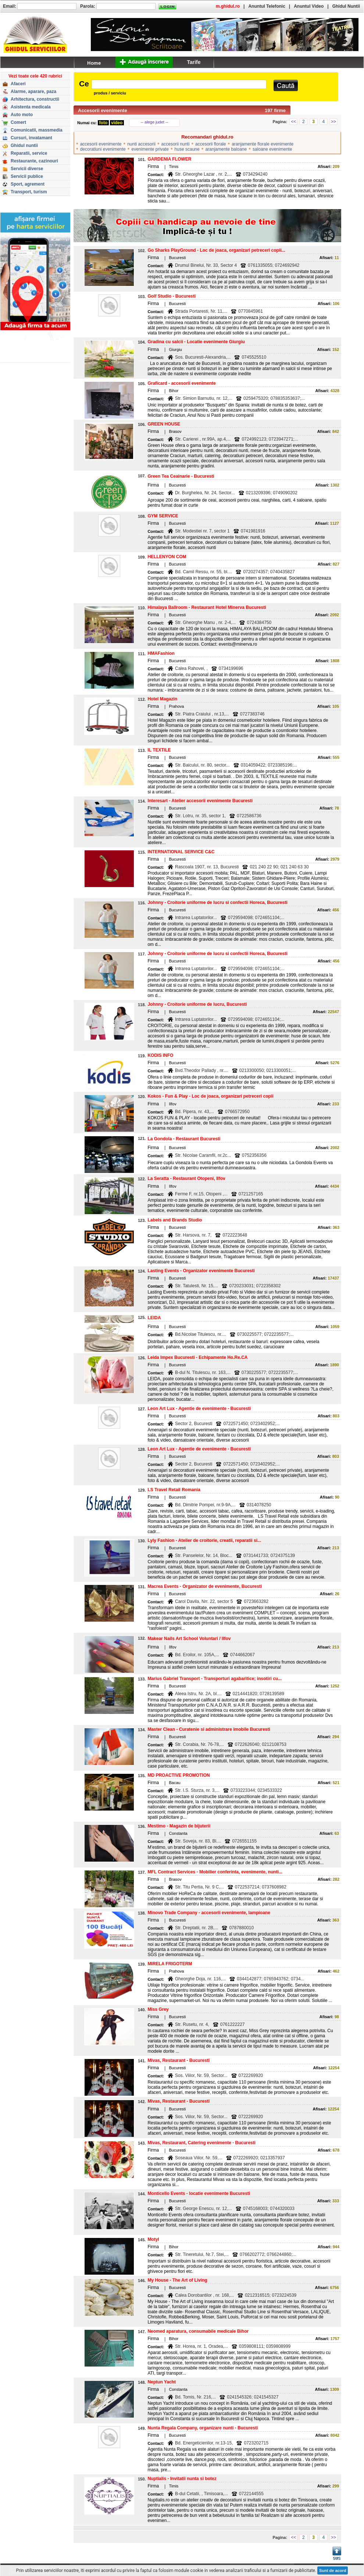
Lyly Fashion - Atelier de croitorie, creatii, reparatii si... (204, 1540)
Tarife (193, 62)
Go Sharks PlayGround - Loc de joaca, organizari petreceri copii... (216, 250)
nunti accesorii (141, 144)
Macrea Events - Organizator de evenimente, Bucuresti (204, 1586)
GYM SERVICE (162, 516)
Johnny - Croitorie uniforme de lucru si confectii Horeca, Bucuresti (217, 902)
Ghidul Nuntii (346, 6)
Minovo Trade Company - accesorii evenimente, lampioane (208, 1912)
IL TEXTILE (159, 750)
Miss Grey (157, 2009)
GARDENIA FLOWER (169, 159)
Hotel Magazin (162, 699)
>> (333, 121)
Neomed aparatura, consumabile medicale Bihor (198, 2331)
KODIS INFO (160, 1055)
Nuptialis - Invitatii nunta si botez (181, 2478)
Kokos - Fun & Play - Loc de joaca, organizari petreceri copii (210, 1096)
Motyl (153, 2239)
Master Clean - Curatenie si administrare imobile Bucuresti (208, 1729)
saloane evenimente (272, 149)
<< (293, 121)
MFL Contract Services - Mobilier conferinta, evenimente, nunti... (214, 1871)
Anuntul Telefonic (266, 6)
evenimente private (149, 149)
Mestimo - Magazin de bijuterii (178, 1826)
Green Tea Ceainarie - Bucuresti (180, 476)
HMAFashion (160, 653)
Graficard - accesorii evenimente (181, 383)
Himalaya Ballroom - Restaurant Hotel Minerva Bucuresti (206, 607)
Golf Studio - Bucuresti (171, 296)
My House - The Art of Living (177, 2280)
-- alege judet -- (154, 122)
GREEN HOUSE (163, 424)
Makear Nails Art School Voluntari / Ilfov (189, 1638)
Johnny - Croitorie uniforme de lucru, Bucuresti (197, 1004)
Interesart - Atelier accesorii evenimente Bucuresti (200, 800)
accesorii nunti (175, 144)
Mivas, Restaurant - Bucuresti (178, 2060)
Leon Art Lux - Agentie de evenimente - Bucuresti (199, 1408)
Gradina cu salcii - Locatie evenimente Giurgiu (196, 341)
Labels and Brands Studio (174, 1220)
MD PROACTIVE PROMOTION (178, 1775)
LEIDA (154, 1317)
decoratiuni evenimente (103, 149)
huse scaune (187, 149)
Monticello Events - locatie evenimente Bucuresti (198, 2193)
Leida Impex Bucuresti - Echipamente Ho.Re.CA (197, 1357)
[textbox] (179, 84)
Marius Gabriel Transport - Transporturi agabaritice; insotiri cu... (214, 1678)
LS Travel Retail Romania (173, 1489)
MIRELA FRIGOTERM (169, 1963)
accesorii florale (210, 144)
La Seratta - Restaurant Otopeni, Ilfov (186, 1178)
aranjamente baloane (226, 149)
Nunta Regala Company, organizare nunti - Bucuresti (202, 2427)
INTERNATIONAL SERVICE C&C (180, 851)
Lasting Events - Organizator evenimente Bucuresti (200, 1270)
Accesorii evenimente (102, 110)
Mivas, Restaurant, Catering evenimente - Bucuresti (201, 2142)
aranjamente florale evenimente (262, 144)
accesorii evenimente (101, 144)
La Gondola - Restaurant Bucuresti (183, 1138)
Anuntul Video (309, 6)
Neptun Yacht (161, 2382)
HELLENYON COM (166, 556)
